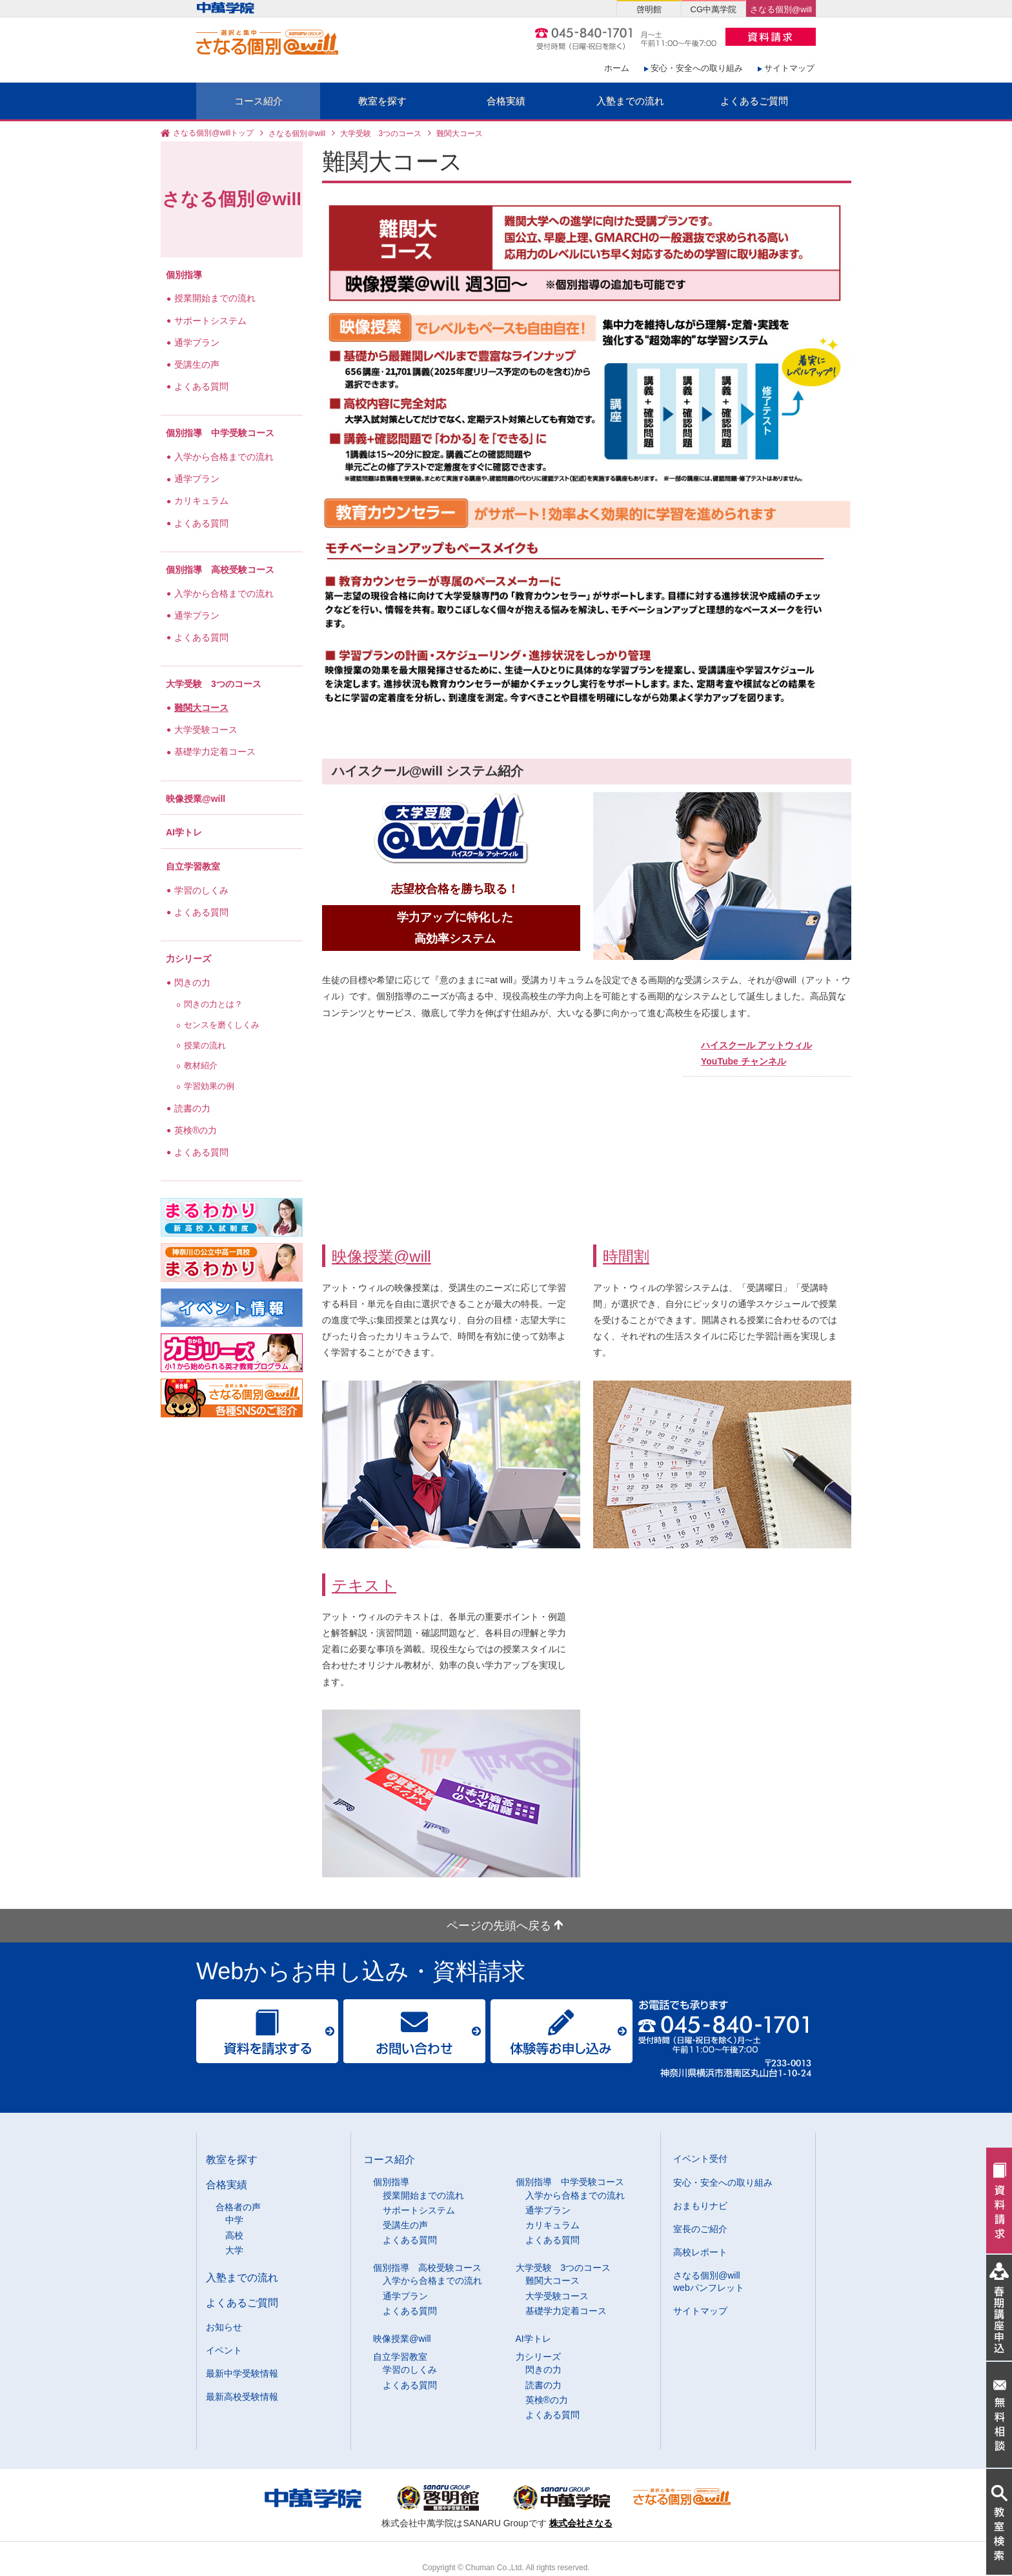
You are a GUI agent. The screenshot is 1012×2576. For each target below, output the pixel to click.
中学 (234, 2220)
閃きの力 (193, 982)
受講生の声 (198, 364)
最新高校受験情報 (242, 2396)
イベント (224, 2350)
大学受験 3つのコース (381, 133)
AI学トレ (184, 832)
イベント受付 (700, 2158)
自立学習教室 (193, 866)
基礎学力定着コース (216, 751)
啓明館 (649, 9)
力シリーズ (188, 959)
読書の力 (193, 1108)
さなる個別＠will (297, 133)
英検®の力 (197, 1130)
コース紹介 (258, 100)
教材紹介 (202, 1065)
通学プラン (198, 342)
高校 (234, 2235)
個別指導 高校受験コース (220, 569)
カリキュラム (202, 500)
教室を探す (382, 100)
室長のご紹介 (700, 2229)
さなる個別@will (781, 9)
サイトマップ (789, 68)
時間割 (626, 1256)
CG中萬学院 (713, 9)
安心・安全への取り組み (697, 68)
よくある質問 (202, 386)
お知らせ (224, 2327)
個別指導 (184, 275)
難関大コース (202, 708)
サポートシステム (212, 320)
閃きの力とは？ (215, 1004)
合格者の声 (238, 2207)
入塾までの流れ (630, 100)
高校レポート (700, 2252)
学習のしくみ (202, 890)
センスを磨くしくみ (223, 1025)
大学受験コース (207, 729)
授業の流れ (206, 1045)
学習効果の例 (210, 1086)
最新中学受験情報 (242, 2373)
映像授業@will (381, 1256)
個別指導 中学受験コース (220, 433)
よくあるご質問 (754, 100)
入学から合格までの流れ (225, 457)
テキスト (364, 1585)
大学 (234, 2250)
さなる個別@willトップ (213, 133)
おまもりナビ (700, 2206)
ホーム (616, 68)
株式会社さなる (580, 2523)
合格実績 (506, 100)
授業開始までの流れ (216, 298)
